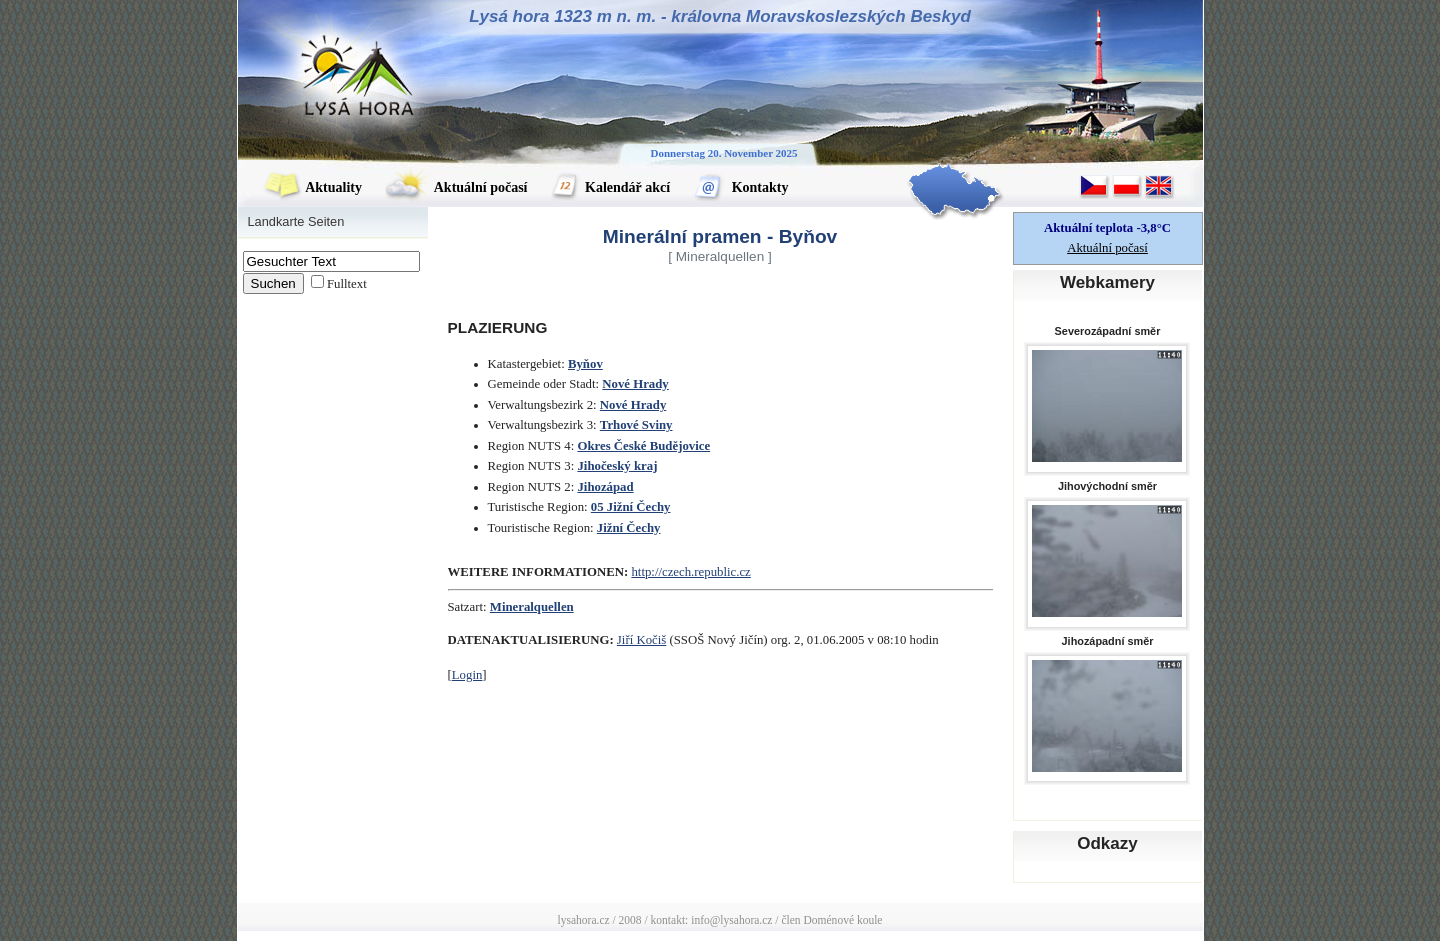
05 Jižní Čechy (631, 507)
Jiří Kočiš (641, 640)
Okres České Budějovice (643, 446)
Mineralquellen (532, 607)
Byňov (585, 364)
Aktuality (313, 187)
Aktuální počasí (456, 187)
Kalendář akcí (611, 187)
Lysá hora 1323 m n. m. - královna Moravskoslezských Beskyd (720, 16)
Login (467, 675)
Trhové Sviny (636, 425)
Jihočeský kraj (617, 466)
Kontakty (740, 187)
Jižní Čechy (629, 528)
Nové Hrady (635, 384)
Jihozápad (605, 487)
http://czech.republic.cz (690, 572)
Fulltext (347, 284)
